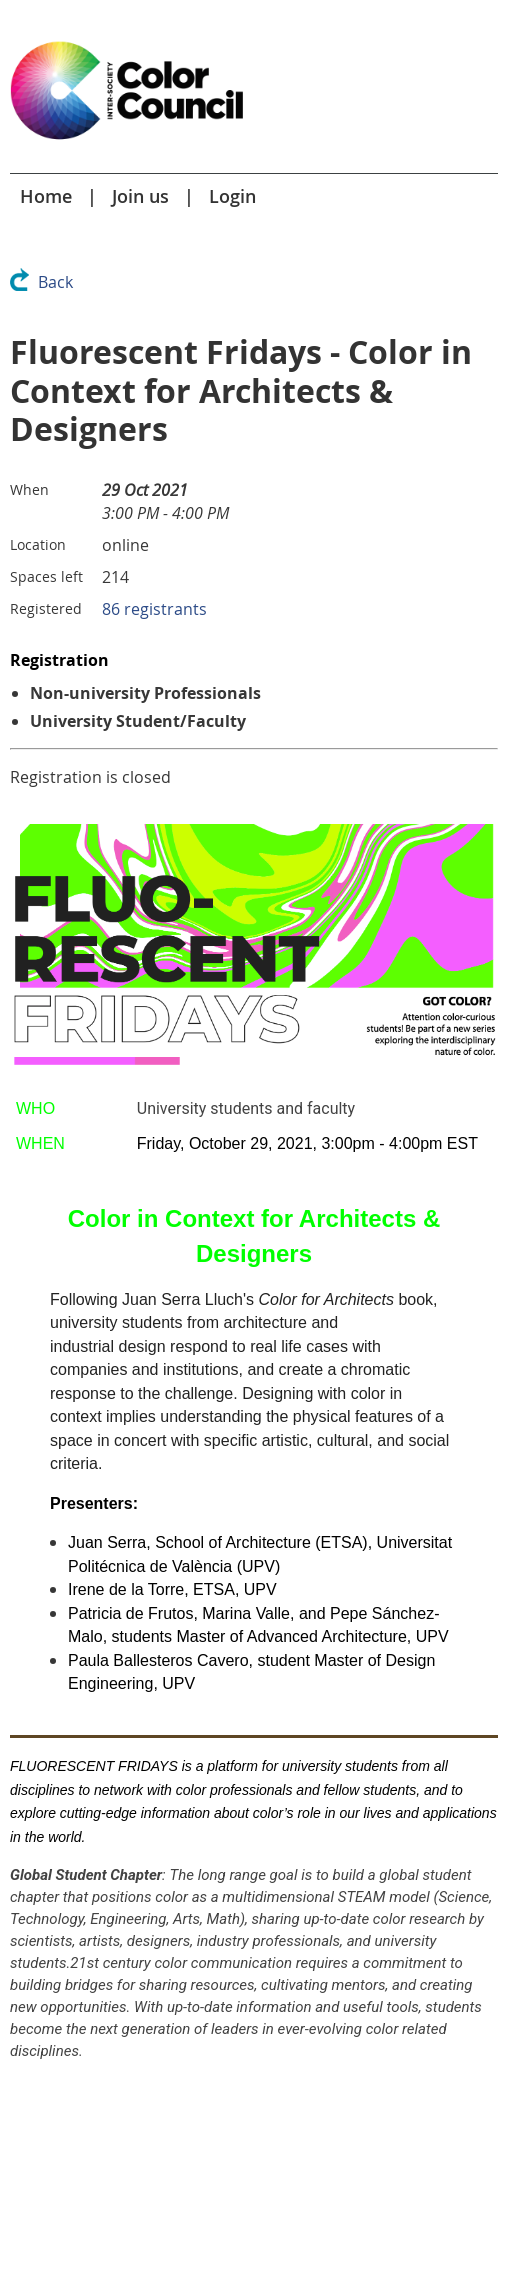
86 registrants (154, 609)
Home (46, 196)
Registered (46, 608)
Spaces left (46, 576)
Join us (140, 196)
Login (232, 196)
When (29, 489)
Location (38, 544)
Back (55, 282)
